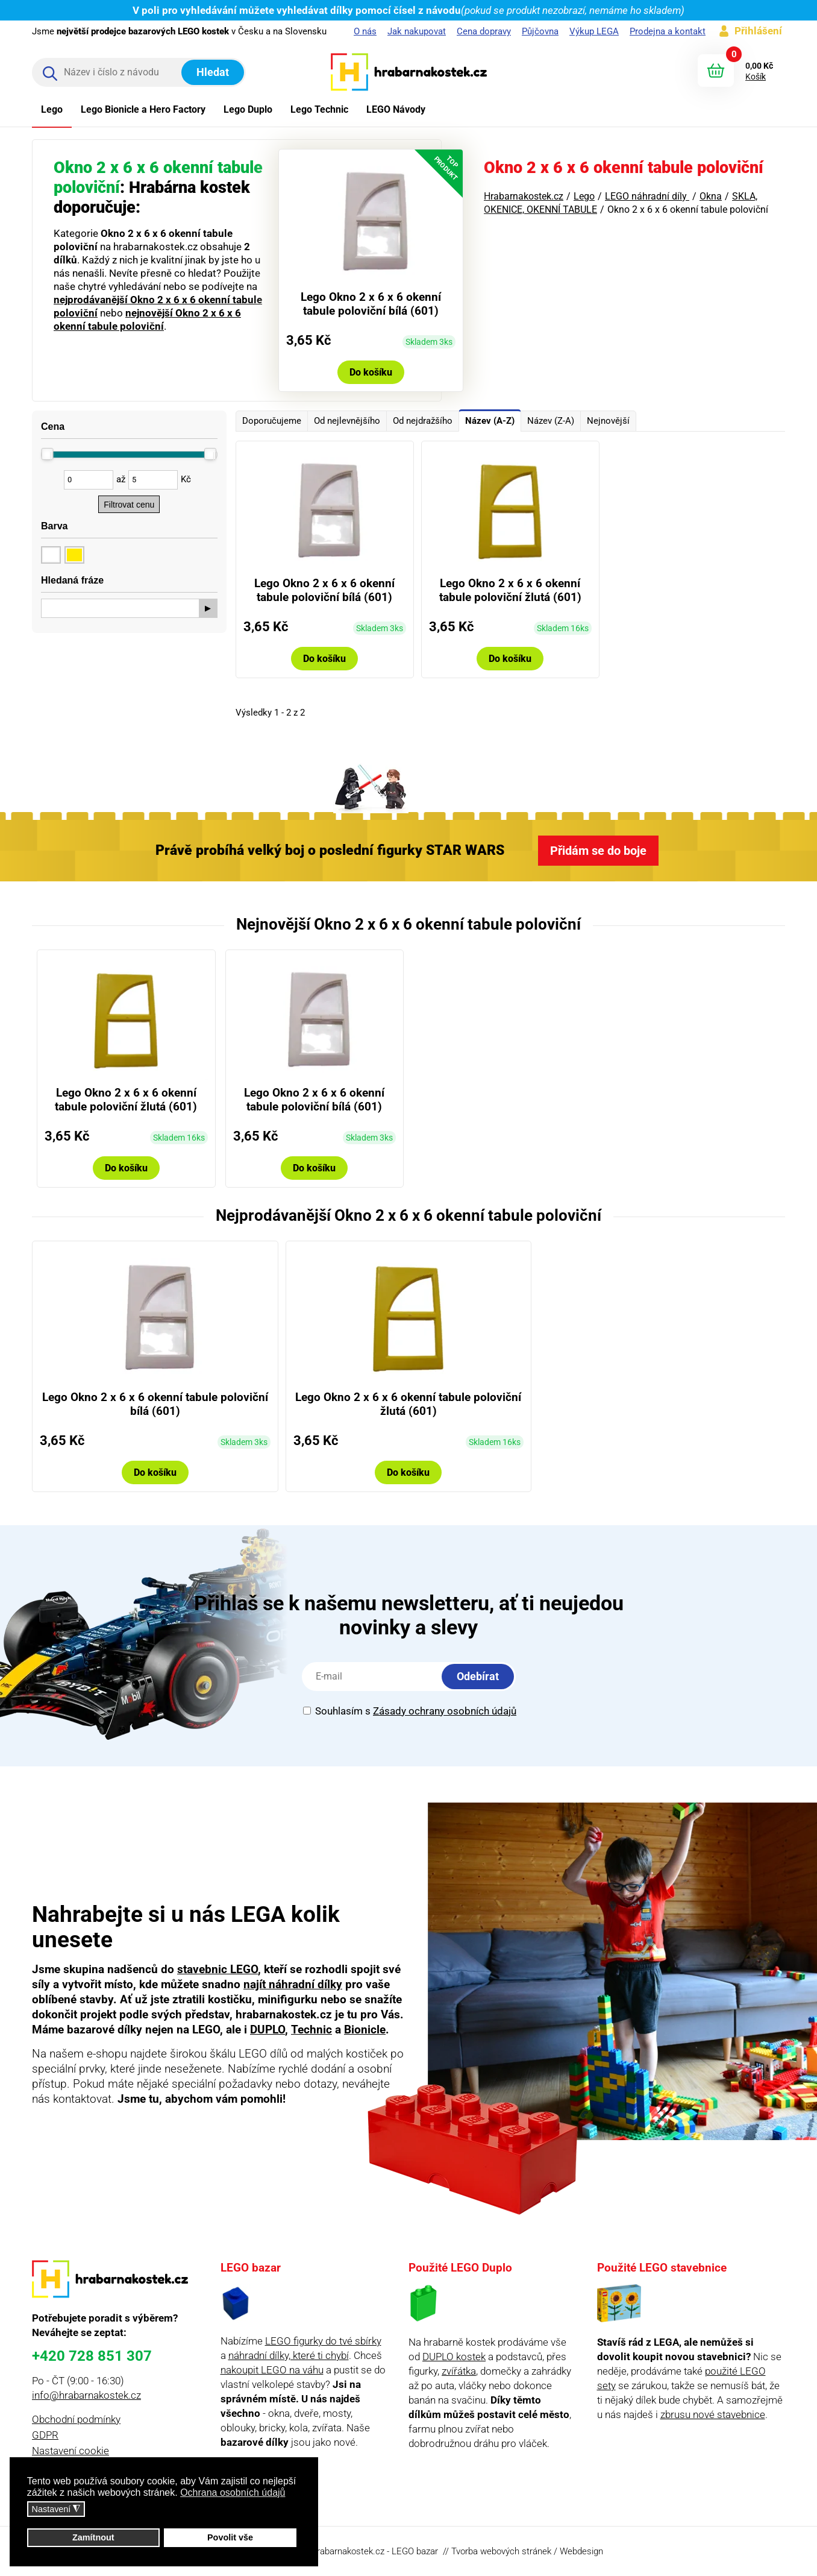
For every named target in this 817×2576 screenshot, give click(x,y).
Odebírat (478, 1676)
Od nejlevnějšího (347, 420)
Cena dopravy (484, 31)
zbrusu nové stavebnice (712, 2414)
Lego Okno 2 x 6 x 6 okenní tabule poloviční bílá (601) (371, 304)
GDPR (45, 2435)
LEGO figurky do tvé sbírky (323, 2341)
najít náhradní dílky (292, 1984)
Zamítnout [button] (93, 2537)
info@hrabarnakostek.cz (86, 2395)
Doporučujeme (271, 420)
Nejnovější (608, 420)
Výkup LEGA (594, 31)
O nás (365, 31)
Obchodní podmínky (76, 2419)
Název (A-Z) (490, 420)
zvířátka (459, 2371)
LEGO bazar (415, 2551)
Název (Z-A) (550, 420)
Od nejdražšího (422, 420)
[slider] (48, 454)
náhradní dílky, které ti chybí (288, 2355)
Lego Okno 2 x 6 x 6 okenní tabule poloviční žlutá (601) (510, 590)
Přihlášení (758, 31)
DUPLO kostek (454, 2357)
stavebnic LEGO (217, 1969)
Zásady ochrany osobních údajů (444, 1711)
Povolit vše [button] (230, 2537)
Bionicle (365, 2029)
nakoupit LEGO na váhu (272, 2370)
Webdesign (581, 2551)
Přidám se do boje (598, 850)
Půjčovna (540, 31)
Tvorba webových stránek (501, 2551)
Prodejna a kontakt (668, 31)
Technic (311, 2029)
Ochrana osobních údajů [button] (232, 2492)
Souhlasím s (409, 1711)
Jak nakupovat (416, 31)
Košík (755, 76)
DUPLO (267, 2029)
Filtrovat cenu (129, 504)
